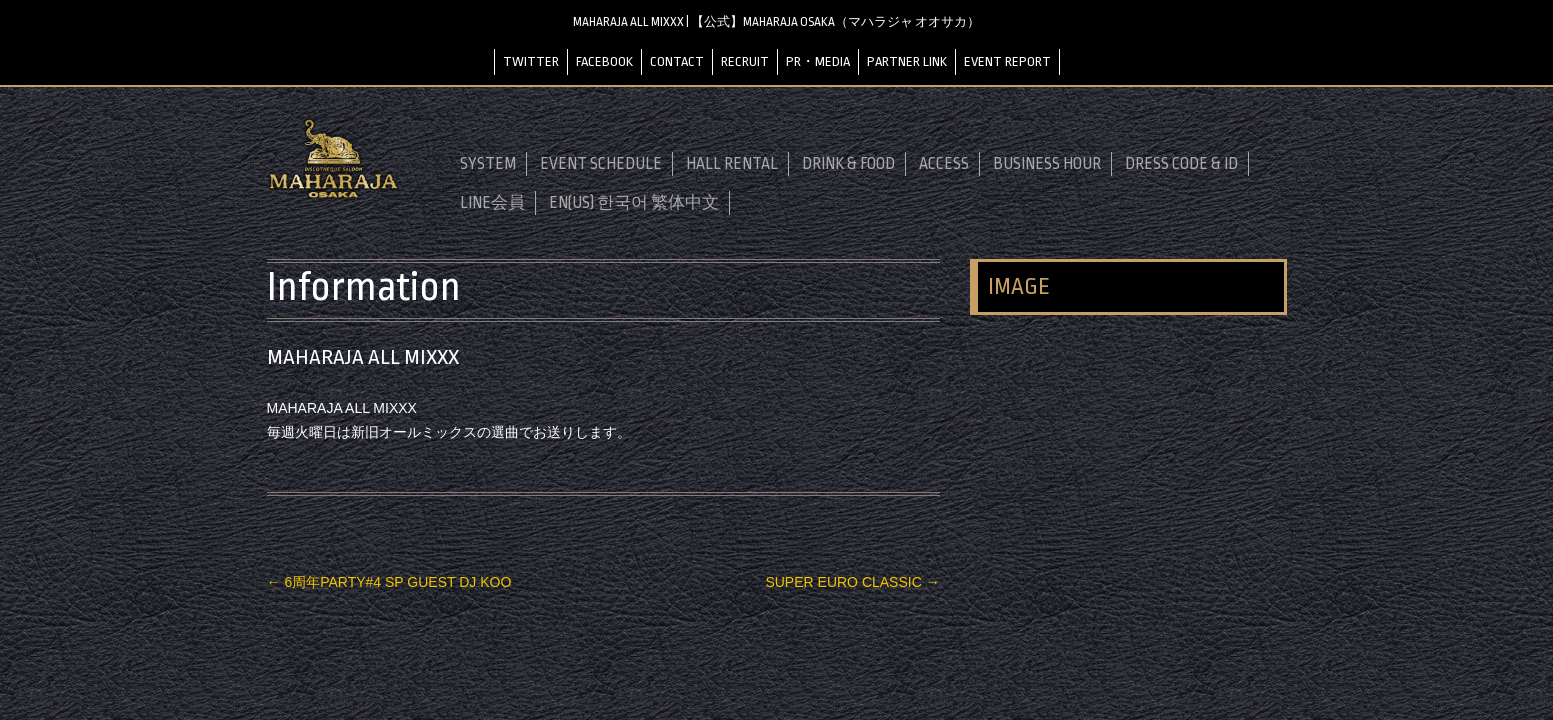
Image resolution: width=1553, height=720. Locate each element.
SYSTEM (488, 164)
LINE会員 (492, 203)
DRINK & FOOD (848, 164)
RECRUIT (745, 61)
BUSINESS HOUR (1047, 164)
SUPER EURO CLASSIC (852, 582)
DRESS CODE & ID (1181, 164)
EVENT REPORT (1007, 61)
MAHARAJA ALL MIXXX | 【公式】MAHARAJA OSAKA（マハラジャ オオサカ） (776, 22)
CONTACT (677, 61)
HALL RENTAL (732, 164)
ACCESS (944, 164)
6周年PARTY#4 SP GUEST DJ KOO (389, 582)
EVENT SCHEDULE (601, 164)
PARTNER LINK (907, 61)
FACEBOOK (604, 61)
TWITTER (531, 61)
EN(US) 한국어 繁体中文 (634, 203)
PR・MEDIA (818, 61)
